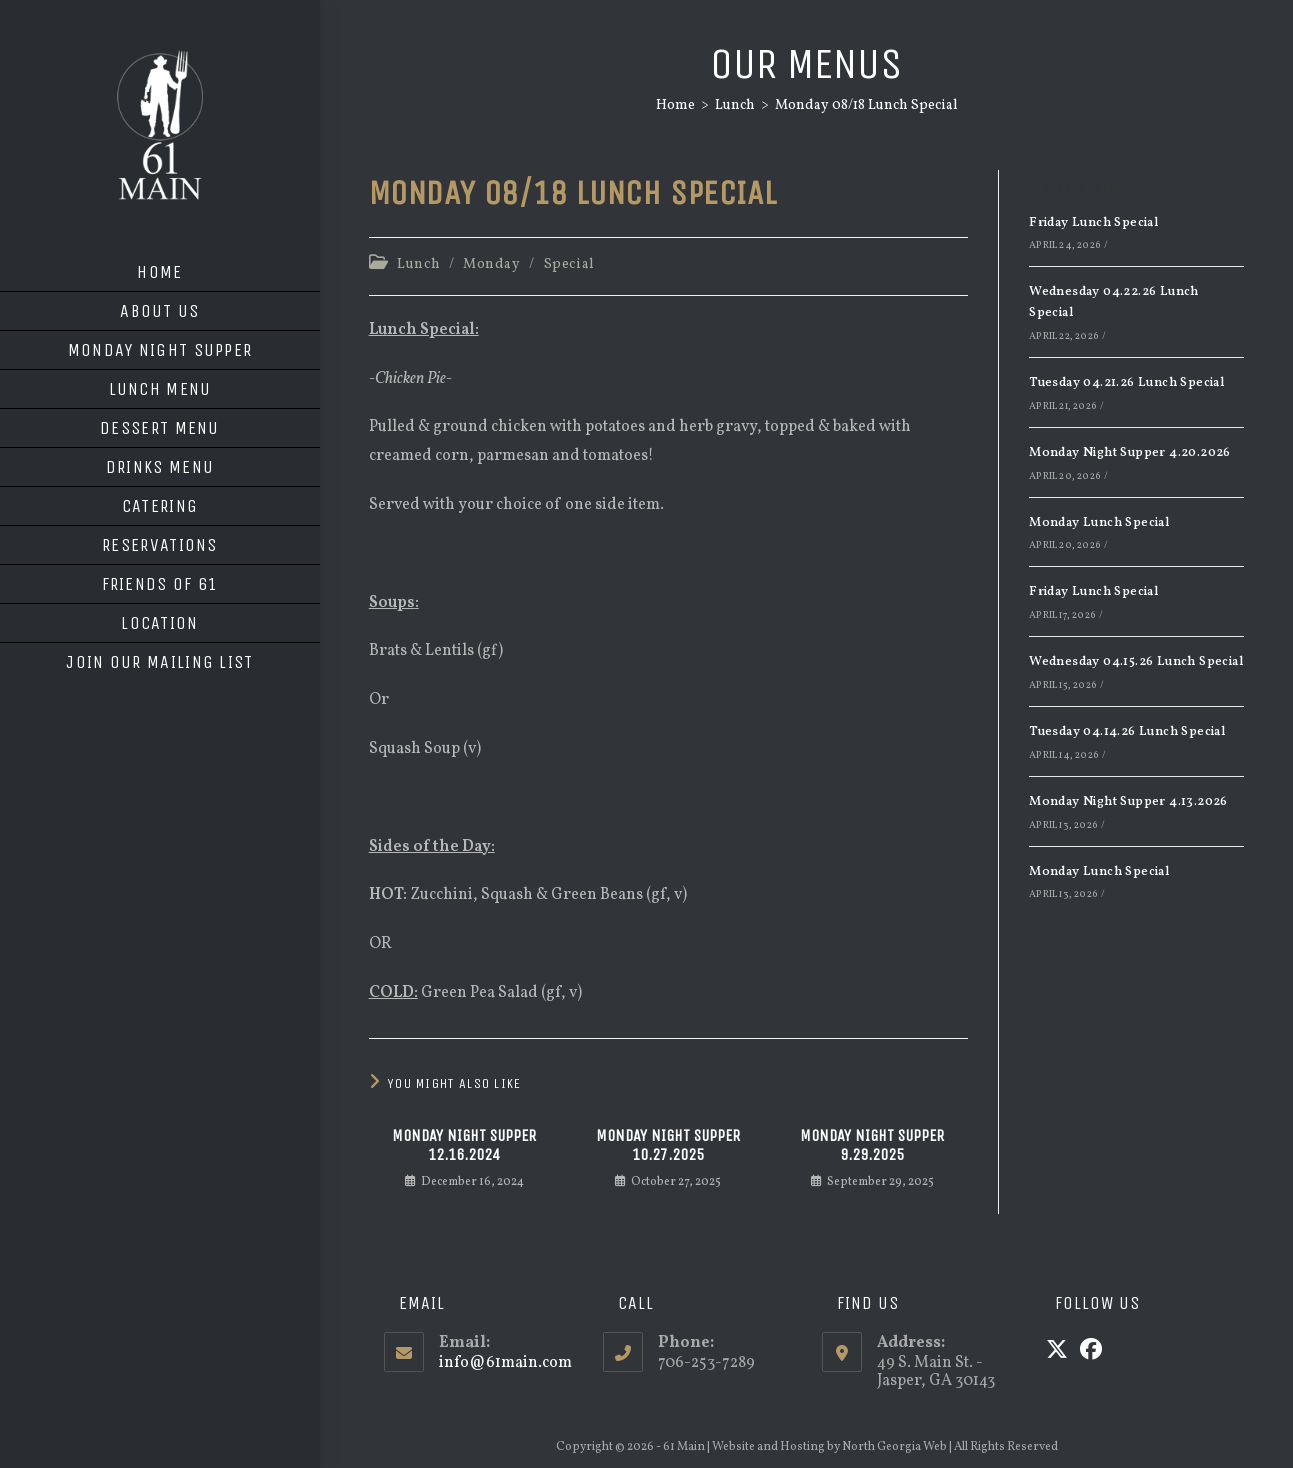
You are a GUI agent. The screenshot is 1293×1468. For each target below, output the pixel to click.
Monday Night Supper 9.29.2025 (872, 1145)
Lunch (418, 264)
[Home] (675, 105)
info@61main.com (505, 1363)
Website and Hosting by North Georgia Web (829, 1447)
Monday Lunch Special (1099, 523)
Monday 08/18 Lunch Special (866, 105)
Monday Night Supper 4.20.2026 (1130, 453)
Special (569, 264)
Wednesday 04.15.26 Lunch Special (1136, 662)
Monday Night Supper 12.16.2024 (464, 1145)
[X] (1057, 1352)
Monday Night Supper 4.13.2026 (1128, 802)
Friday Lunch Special (1093, 223)
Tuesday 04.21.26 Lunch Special (1126, 383)
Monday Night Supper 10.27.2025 (668, 1145)
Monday (492, 264)
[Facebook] (1091, 1352)
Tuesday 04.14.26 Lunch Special (1127, 732)
